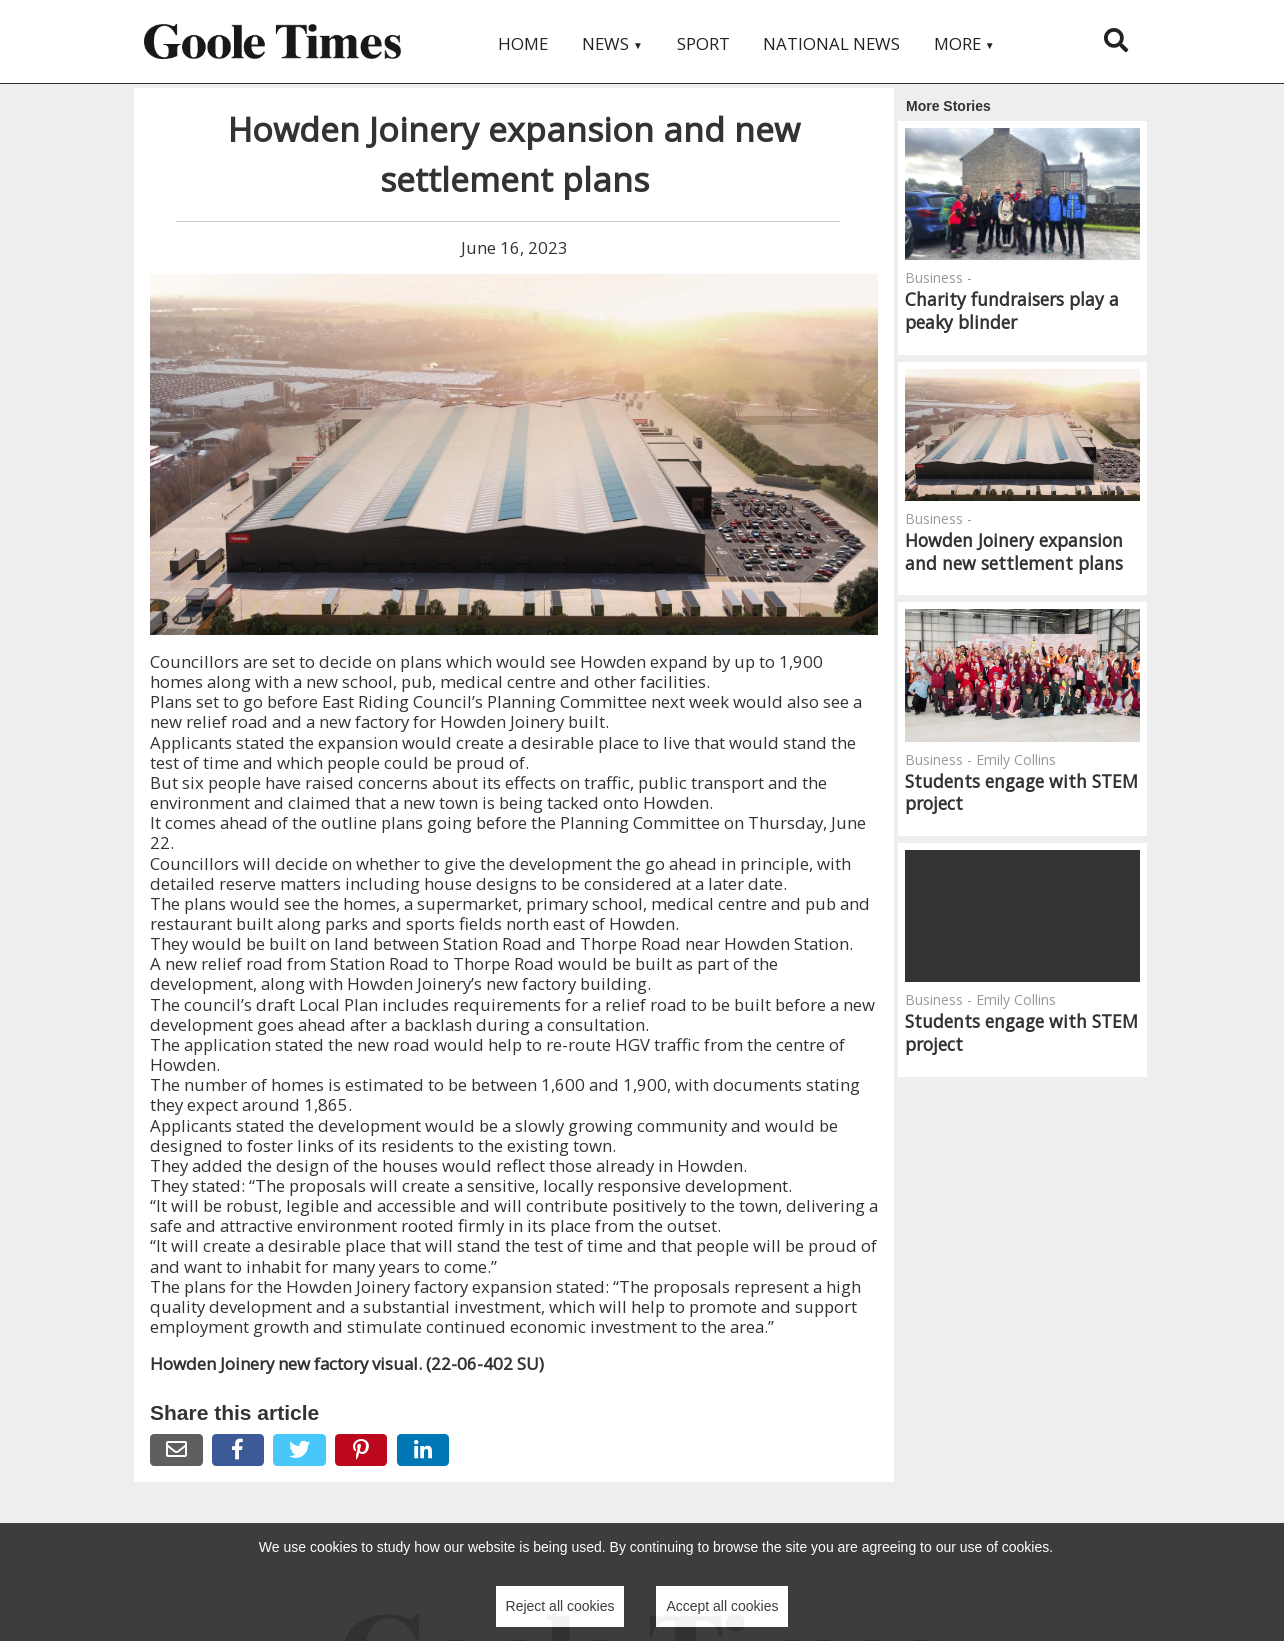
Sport (703, 43)
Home (523, 43)
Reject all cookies (560, 1606)
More (964, 43)
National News (831, 43)
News (612, 43)
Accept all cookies (722, 1606)
